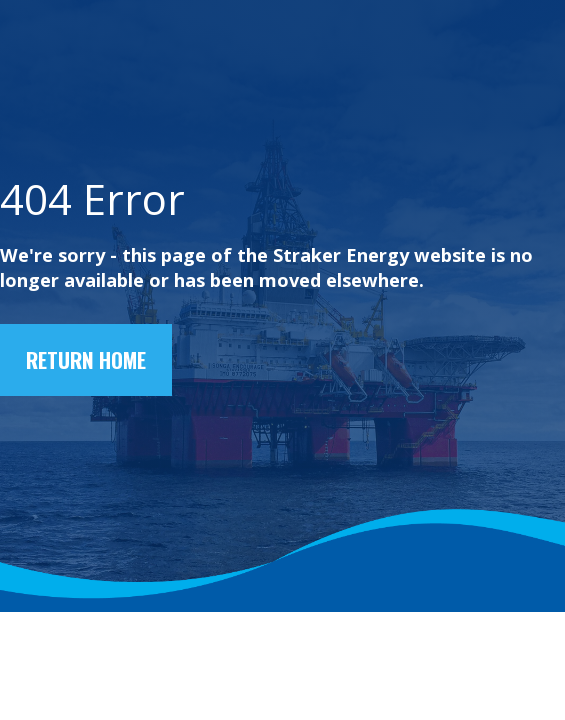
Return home (86, 359)
